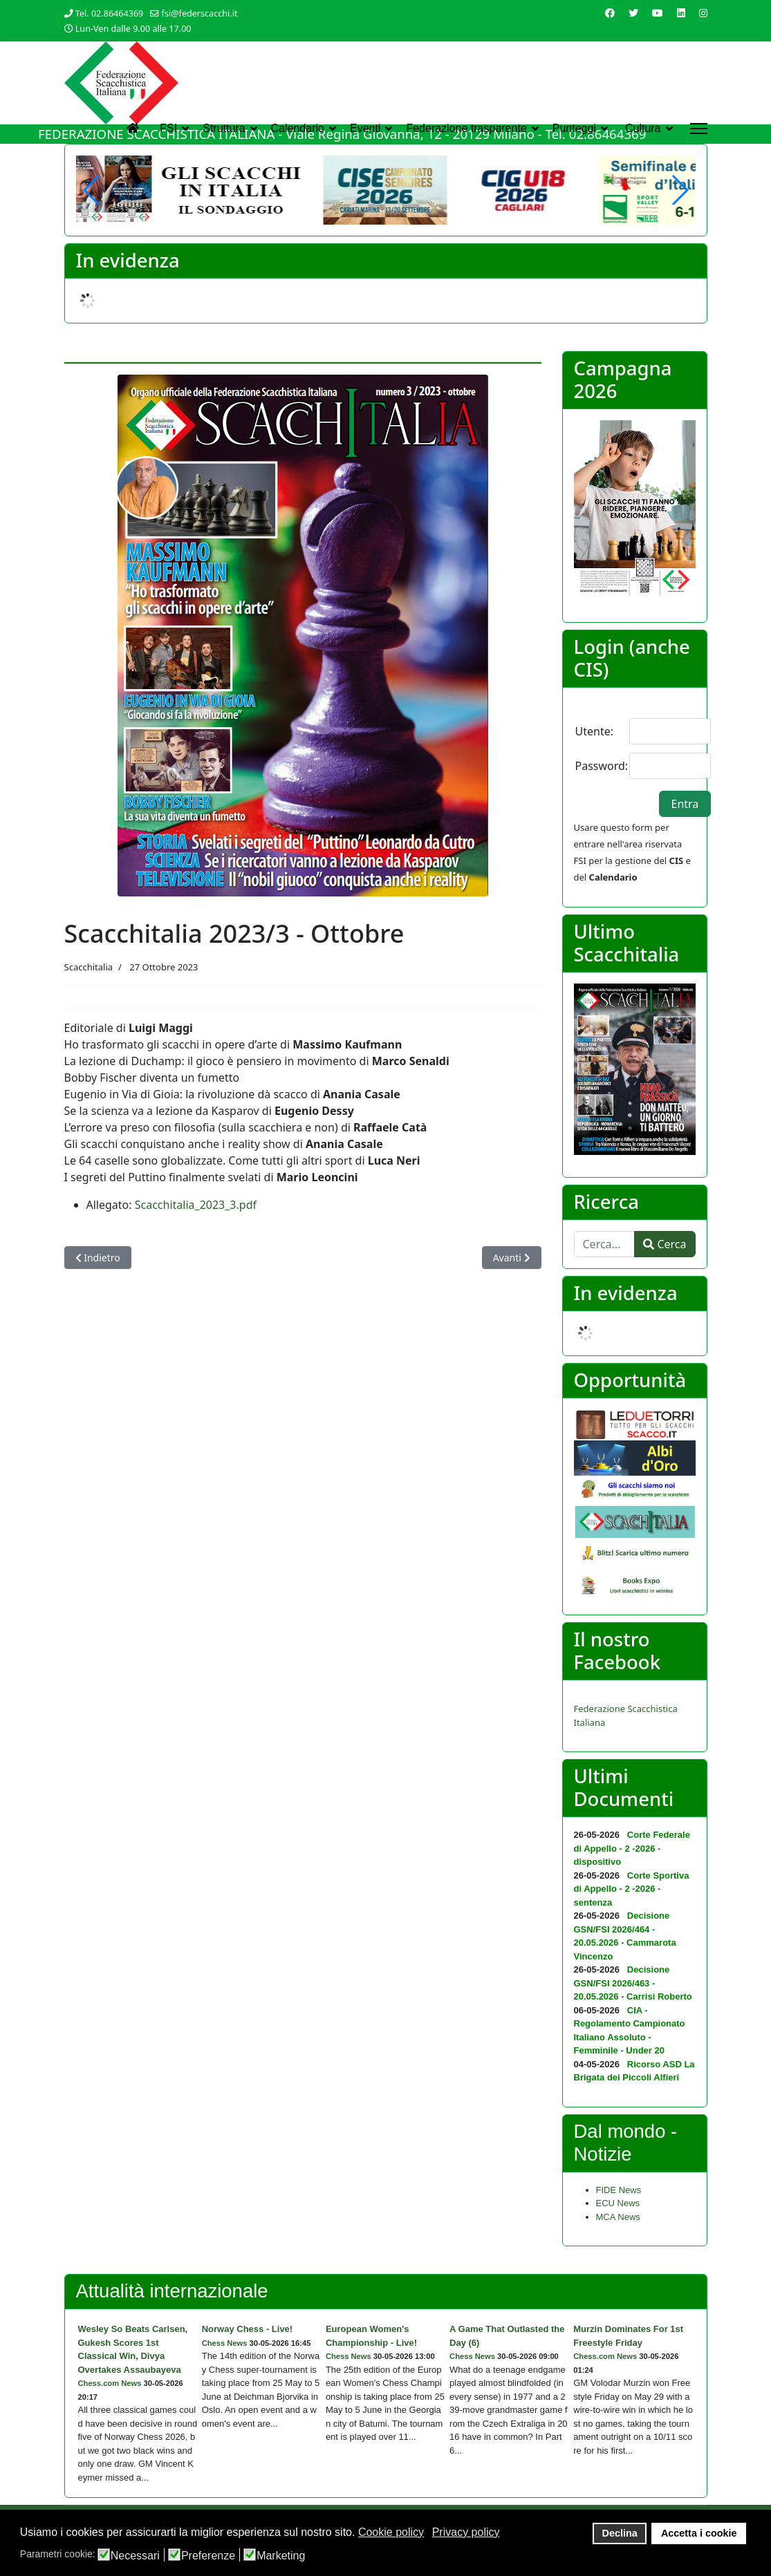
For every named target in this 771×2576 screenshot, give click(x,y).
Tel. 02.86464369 (109, 13)
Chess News (225, 2343)
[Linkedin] (681, 12)
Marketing (281, 2555)
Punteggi (574, 128)
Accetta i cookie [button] (699, 2533)
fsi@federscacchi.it (200, 13)
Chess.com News (110, 2383)
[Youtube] (657, 12)
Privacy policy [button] (466, 2532)
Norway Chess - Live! (247, 2329)
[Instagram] (703, 12)
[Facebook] (610, 12)
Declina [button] (620, 2533)
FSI (168, 128)
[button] (679, 190)
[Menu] (698, 128)
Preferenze (208, 2555)
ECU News (618, 2203)
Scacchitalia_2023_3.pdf (196, 1204)
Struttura (224, 128)
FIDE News (619, 2190)
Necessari (135, 2555)
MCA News (618, 2217)
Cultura (643, 128)
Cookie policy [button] (391, 2532)
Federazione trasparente (466, 128)
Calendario (297, 128)
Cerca (664, 1244)
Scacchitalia (88, 967)
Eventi (365, 128)
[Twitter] (633, 12)
